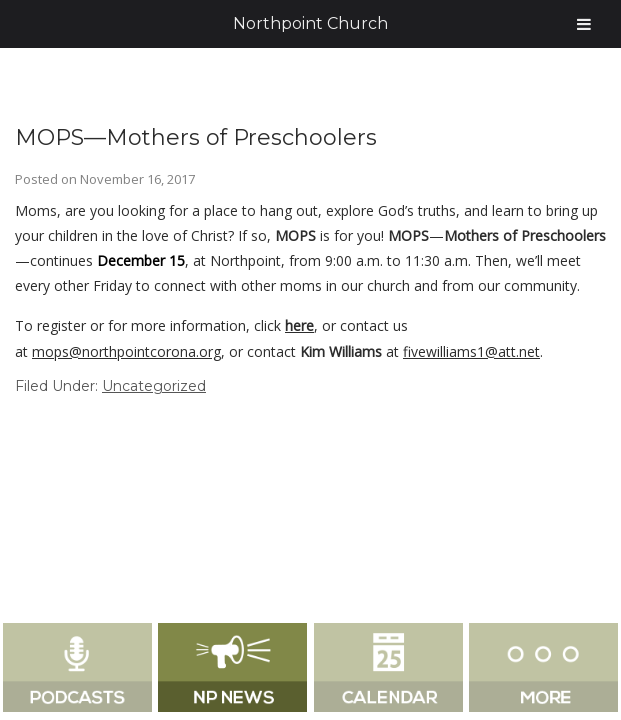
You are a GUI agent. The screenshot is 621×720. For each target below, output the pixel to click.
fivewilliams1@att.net (471, 351)
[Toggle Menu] (584, 24)
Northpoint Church (310, 23)
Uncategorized (154, 386)
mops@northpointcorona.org (126, 351)
